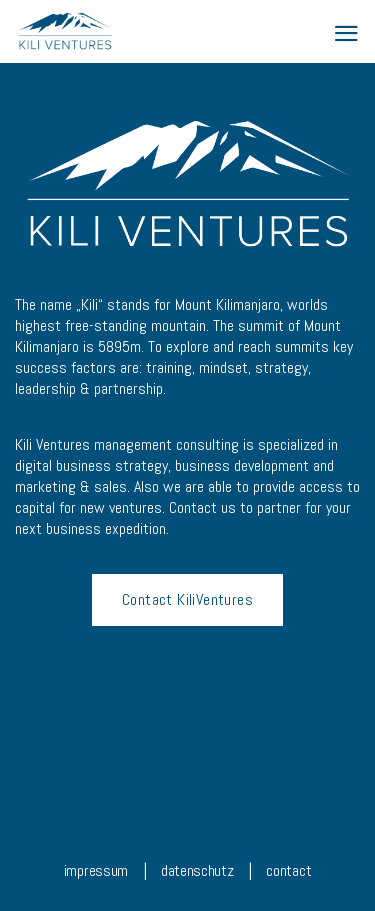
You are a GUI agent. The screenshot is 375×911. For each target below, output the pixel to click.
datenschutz (197, 870)
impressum (96, 870)
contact (288, 870)
